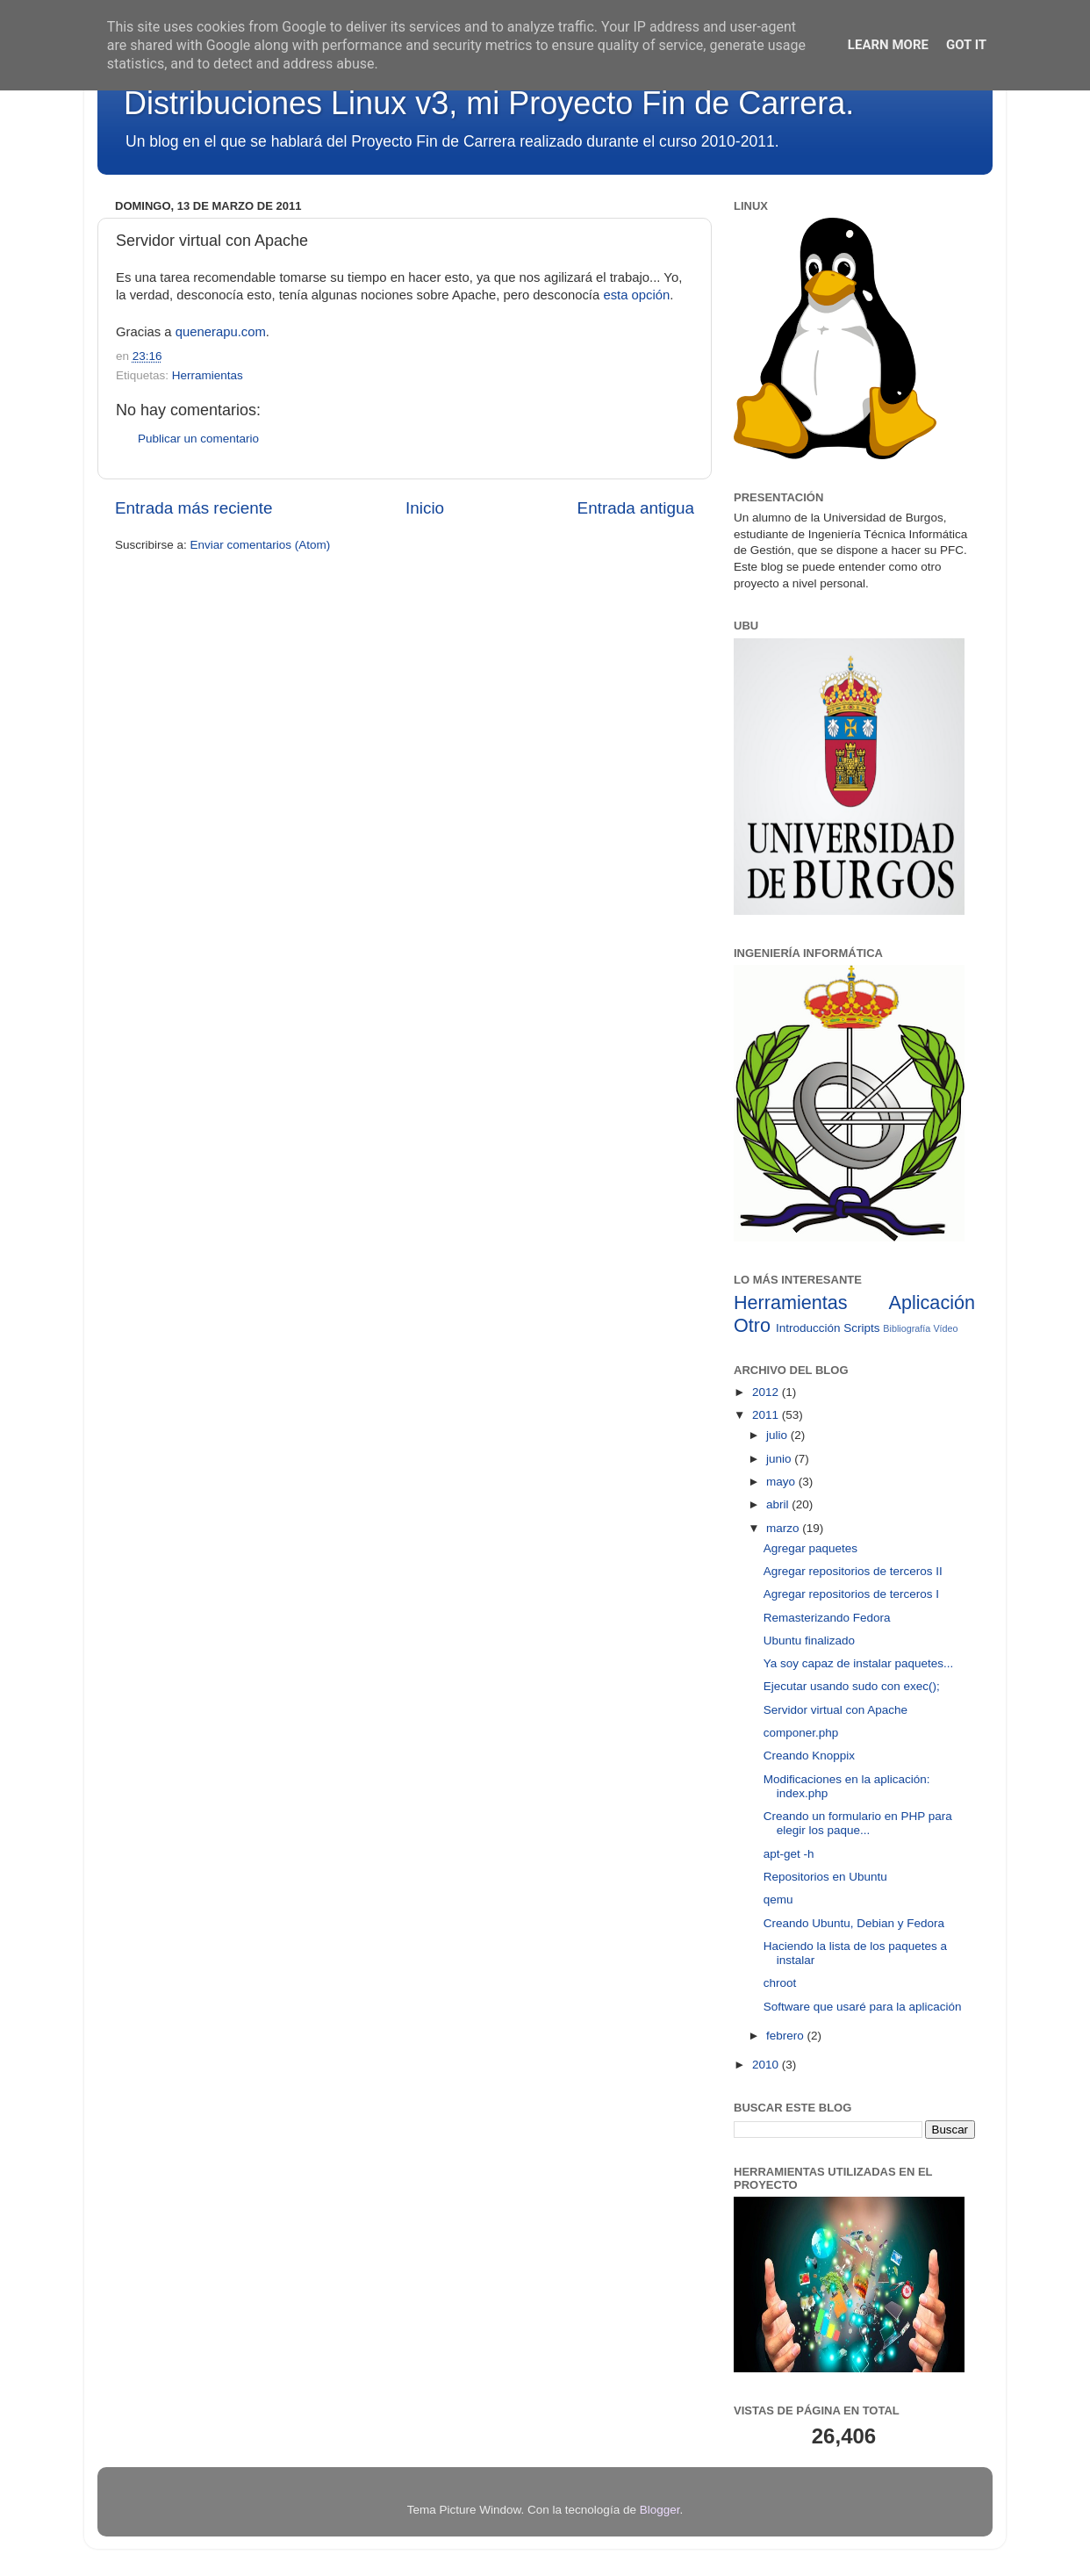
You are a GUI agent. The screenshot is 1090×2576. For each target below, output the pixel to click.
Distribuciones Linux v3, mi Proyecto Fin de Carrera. (489, 103)
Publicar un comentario (198, 438)
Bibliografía (906, 1328)
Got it (966, 45)
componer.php (801, 1732)
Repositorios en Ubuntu (825, 1876)
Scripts (861, 1328)
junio (780, 1458)
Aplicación (932, 1302)
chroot (780, 1983)
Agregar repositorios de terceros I (851, 1594)
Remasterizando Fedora (827, 1617)
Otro (752, 1325)
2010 (767, 2064)
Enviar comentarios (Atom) (260, 544)
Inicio (424, 508)
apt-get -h (789, 1853)
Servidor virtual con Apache (835, 1709)
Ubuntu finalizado (809, 1640)
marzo (784, 1528)
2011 (767, 1414)
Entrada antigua (635, 508)
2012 (767, 1392)
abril (779, 1504)
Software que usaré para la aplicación (863, 2006)
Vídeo (945, 1328)
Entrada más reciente (194, 508)
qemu (778, 1899)
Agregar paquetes (810, 1548)
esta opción (636, 295)
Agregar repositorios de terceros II (853, 1571)
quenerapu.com (221, 332)
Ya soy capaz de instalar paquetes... (859, 1663)
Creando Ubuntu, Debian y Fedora (854, 1923)
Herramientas (207, 375)
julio (778, 1435)
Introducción (808, 1328)
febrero (786, 2035)
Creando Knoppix (809, 1755)
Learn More (888, 45)
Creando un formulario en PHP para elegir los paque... (858, 1823)
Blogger (660, 2509)
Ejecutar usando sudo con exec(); (852, 1686)
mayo (782, 1481)
